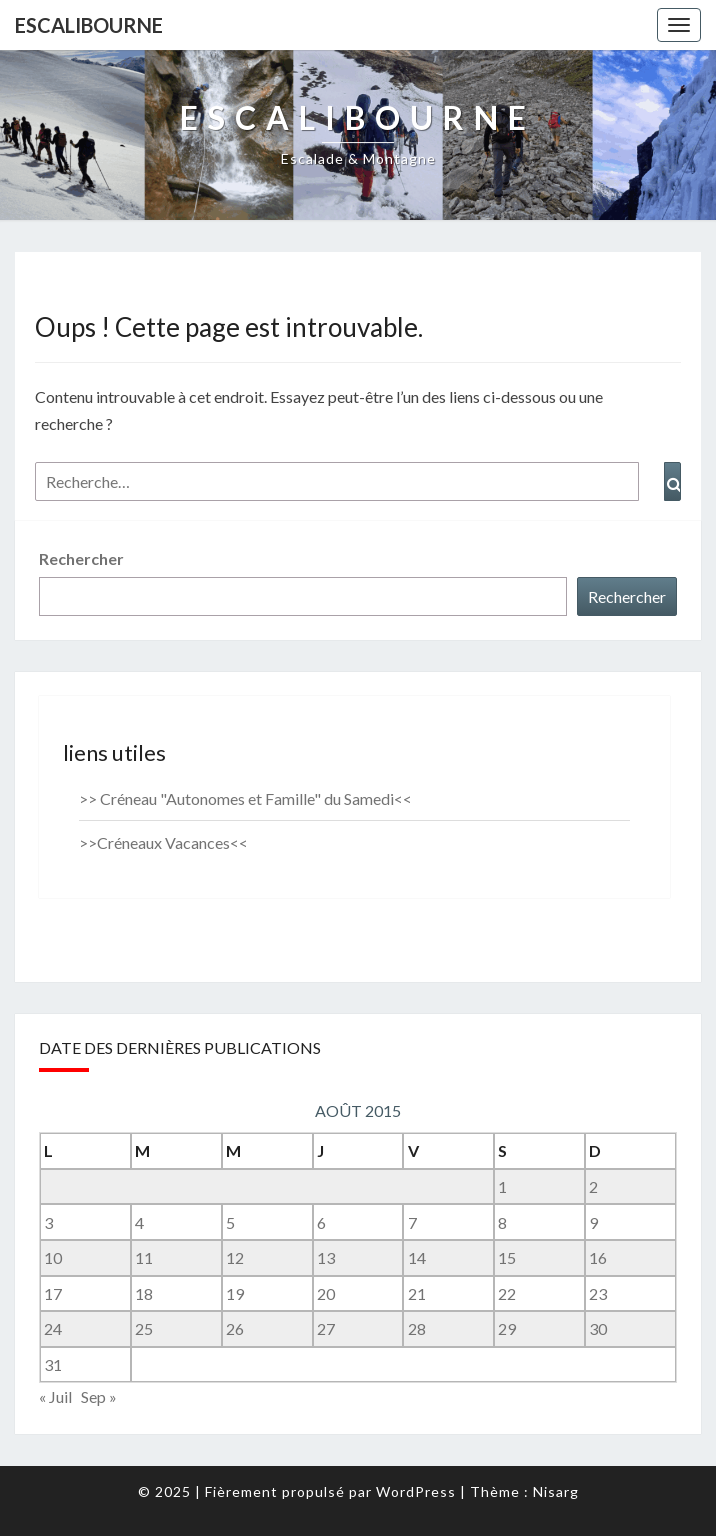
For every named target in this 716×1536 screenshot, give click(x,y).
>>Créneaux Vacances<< (163, 842)
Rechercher (81, 558)
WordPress (416, 1491)
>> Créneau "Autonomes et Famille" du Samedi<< (245, 798)
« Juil (55, 1396)
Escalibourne (89, 25)
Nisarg (556, 1491)
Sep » (99, 1396)
